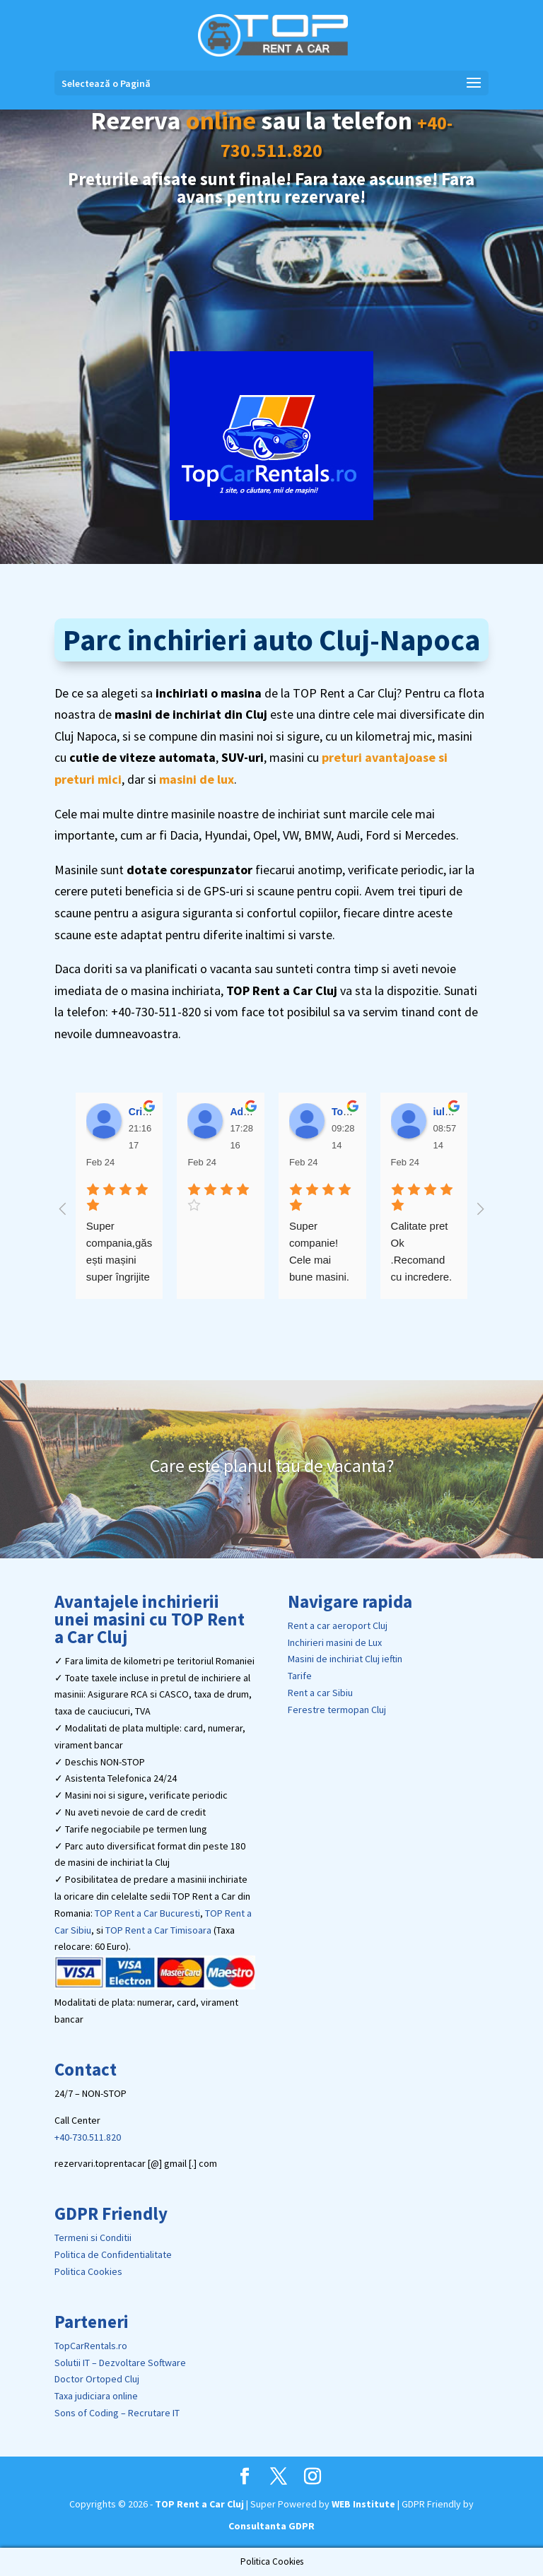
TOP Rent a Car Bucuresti (147, 1913)
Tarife (300, 1675)
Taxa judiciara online (96, 2395)
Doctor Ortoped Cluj (96, 2378)
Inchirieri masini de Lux (335, 1642)
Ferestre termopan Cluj (337, 1709)
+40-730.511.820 (87, 2137)
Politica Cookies (88, 2271)
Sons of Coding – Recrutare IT (117, 2412)
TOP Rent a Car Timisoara (158, 1930)
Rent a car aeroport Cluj (337, 1625)
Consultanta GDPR (271, 2525)
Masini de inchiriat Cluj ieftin (345, 1658)
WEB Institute (363, 2504)
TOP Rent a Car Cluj (199, 2504)
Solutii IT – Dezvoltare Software (120, 2362)
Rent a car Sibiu (320, 1692)
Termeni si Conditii (93, 2237)
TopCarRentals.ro (90, 2345)
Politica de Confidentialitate (113, 2254)
